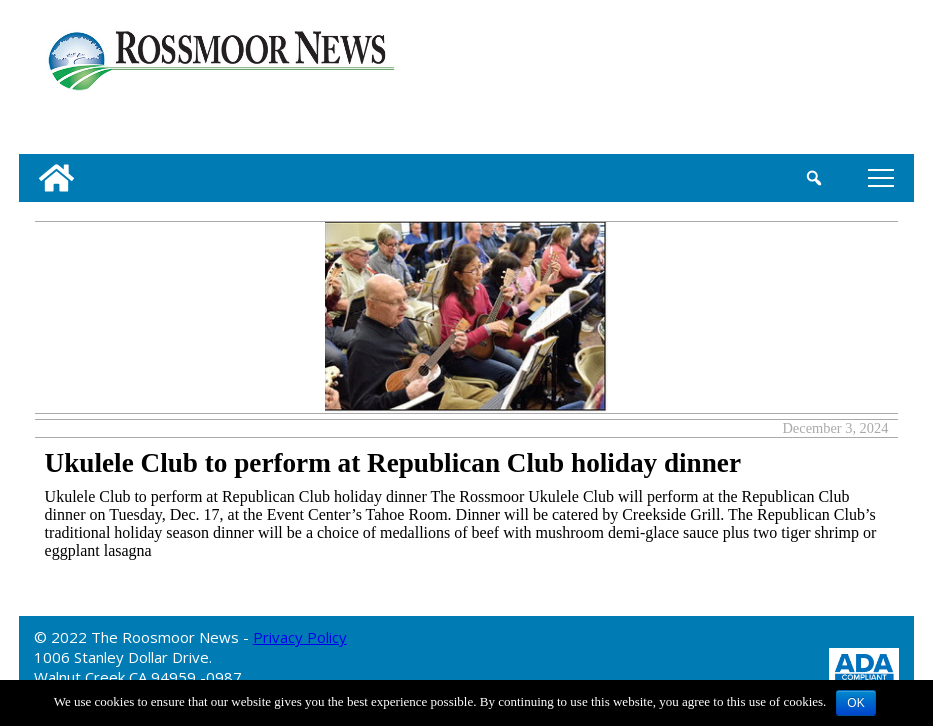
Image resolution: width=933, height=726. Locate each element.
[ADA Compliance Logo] (864, 665)
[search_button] (813, 178)
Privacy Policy (300, 637)
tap (881, 177)
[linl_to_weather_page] (834, 81)
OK (855, 703)
